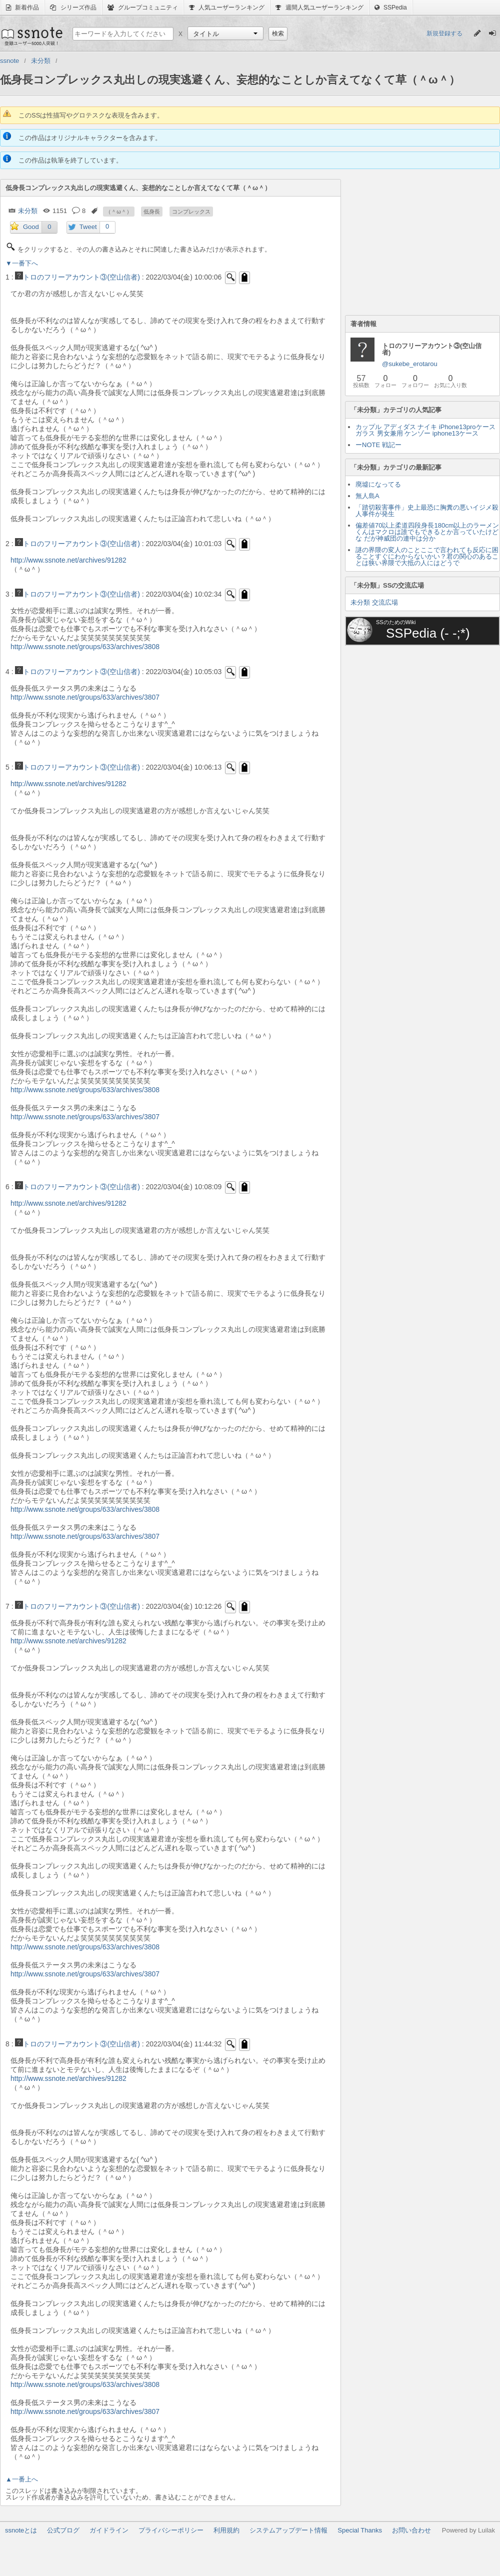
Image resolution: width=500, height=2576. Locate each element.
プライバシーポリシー (171, 2530)
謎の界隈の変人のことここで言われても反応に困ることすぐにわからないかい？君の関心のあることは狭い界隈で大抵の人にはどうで (427, 556)
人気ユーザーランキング (226, 7)
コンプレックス (191, 212)
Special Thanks (360, 2530)
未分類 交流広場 (374, 602)
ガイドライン (109, 2530)
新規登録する (444, 33)
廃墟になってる (378, 484)
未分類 (28, 211)
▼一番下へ (22, 263)
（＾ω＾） (119, 212)
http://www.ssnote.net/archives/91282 (68, 560)
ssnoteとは (21, 2530)
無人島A (368, 496)
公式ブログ (63, 2530)
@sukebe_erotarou (410, 364)
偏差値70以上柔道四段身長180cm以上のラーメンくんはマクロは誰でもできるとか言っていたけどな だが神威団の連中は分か (427, 532)
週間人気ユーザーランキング (319, 7)
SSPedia (390, 7)
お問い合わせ (411, 2530)
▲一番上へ (22, 2479)
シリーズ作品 (73, 7)
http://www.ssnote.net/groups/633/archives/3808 (85, 647)
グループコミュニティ (143, 7)
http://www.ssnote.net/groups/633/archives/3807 (85, 697)
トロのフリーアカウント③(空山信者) (77, 277)
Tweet (88, 227)
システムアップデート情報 (289, 2530)
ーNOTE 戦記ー (379, 445)
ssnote (31, 36)
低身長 (152, 212)
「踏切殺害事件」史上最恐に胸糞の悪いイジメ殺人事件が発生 (427, 511)
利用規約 (227, 2530)
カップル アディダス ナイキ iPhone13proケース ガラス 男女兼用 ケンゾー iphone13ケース (426, 430)
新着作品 (22, 7)
